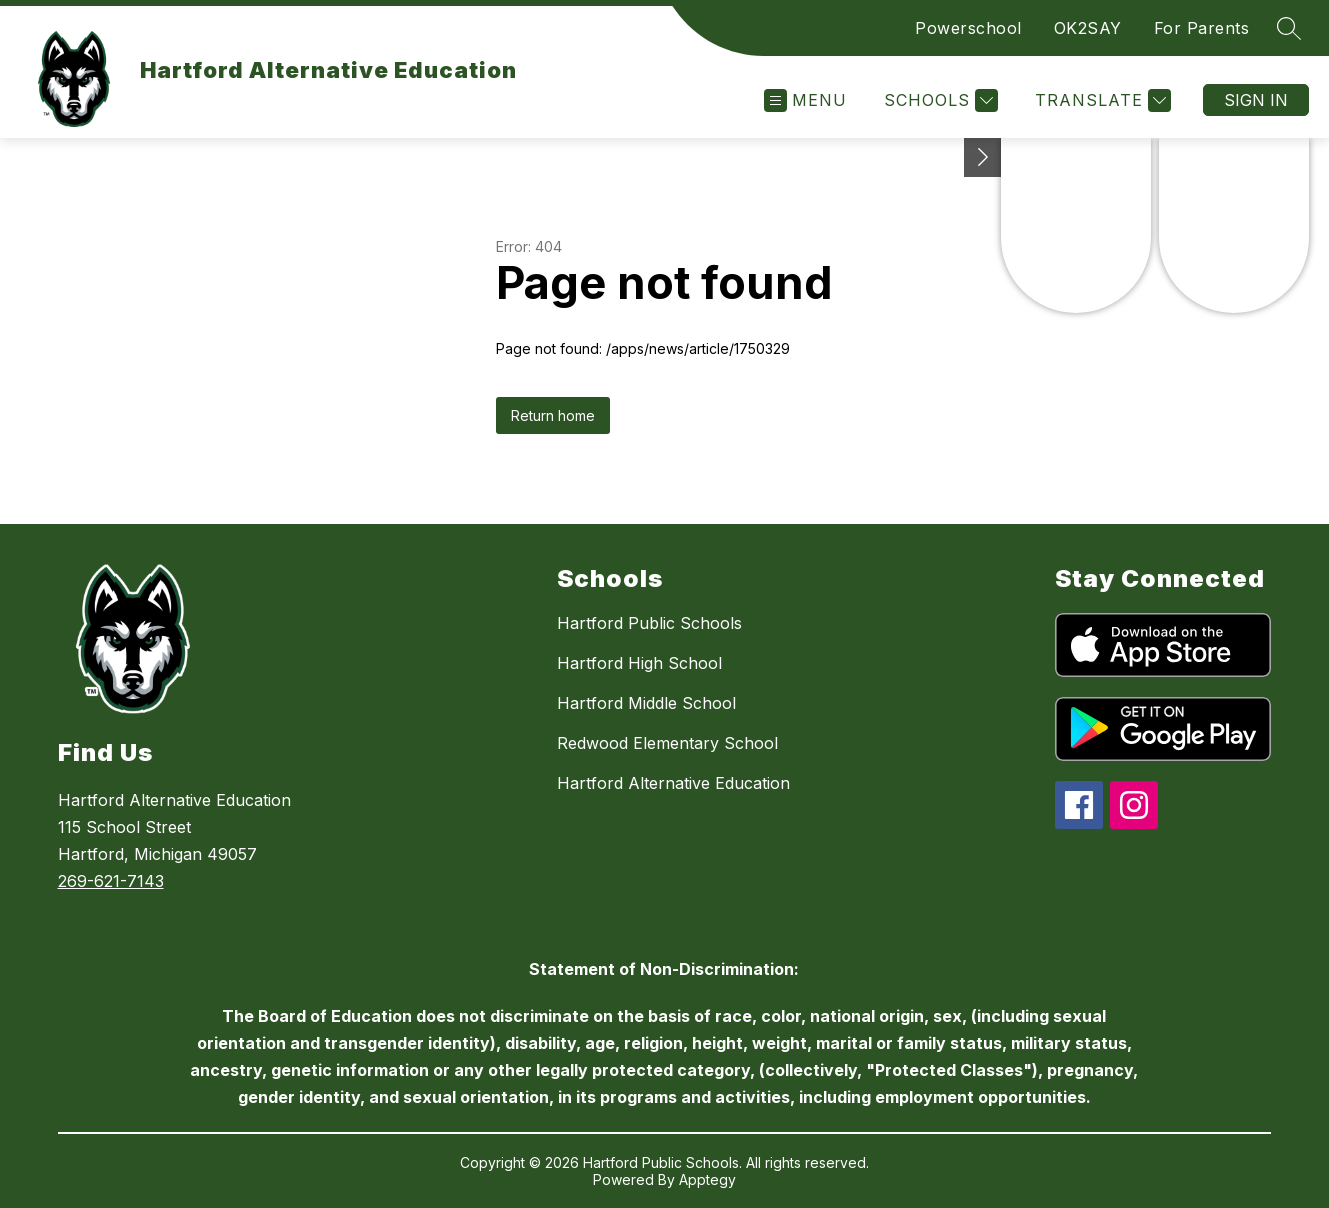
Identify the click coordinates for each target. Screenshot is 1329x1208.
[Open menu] (805, 100)
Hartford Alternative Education (673, 783)
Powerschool (968, 28)
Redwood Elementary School (667, 743)
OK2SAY (1088, 28)
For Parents (1202, 28)
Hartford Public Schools (649, 623)
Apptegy (707, 1179)
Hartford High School (639, 663)
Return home (553, 415)
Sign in (1256, 100)
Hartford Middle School (646, 703)
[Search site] (1289, 28)
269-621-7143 (111, 881)
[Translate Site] (1100, 100)
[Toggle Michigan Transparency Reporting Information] (983, 157)
